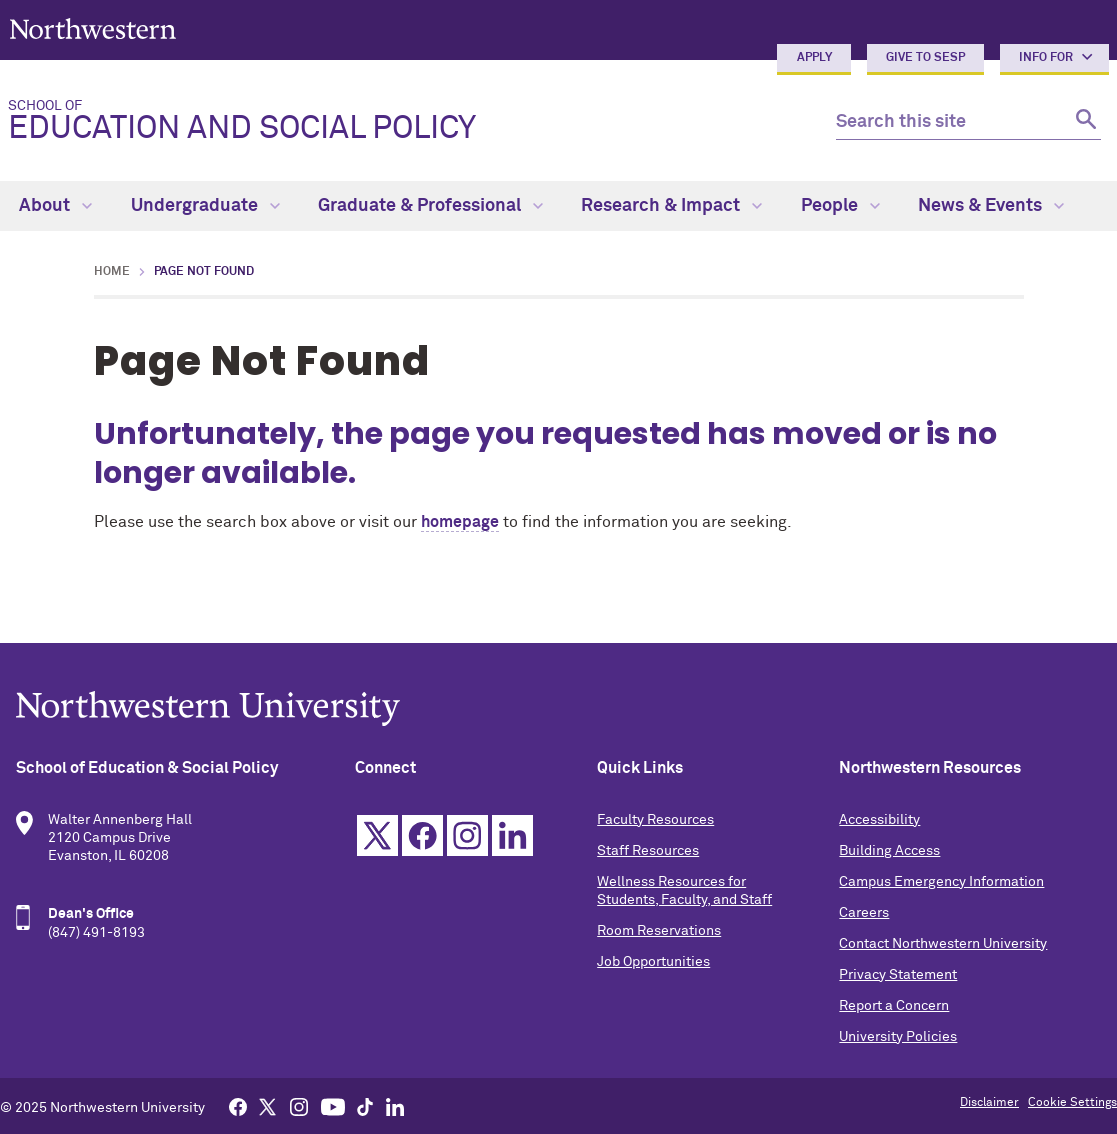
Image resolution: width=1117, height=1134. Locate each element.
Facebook (422, 835)
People (840, 206)
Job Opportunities (653, 962)
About (55, 206)
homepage (460, 522)
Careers (864, 913)
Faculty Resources (655, 820)
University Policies (898, 1037)
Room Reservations (659, 931)
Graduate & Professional (430, 206)
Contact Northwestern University (943, 944)
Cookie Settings (1072, 1103)
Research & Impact (671, 206)
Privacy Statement (898, 975)
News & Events (991, 206)
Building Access (889, 851)
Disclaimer (989, 1103)
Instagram (467, 835)
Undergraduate (205, 206)
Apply (814, 58)
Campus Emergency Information (941, 882)
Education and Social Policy (406, 122)
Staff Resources (648, 851)
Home (112, 272)
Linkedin (512, 835)
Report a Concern (894, 1006)
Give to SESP (925, 58)
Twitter (377, 835)
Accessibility (879, 820)
